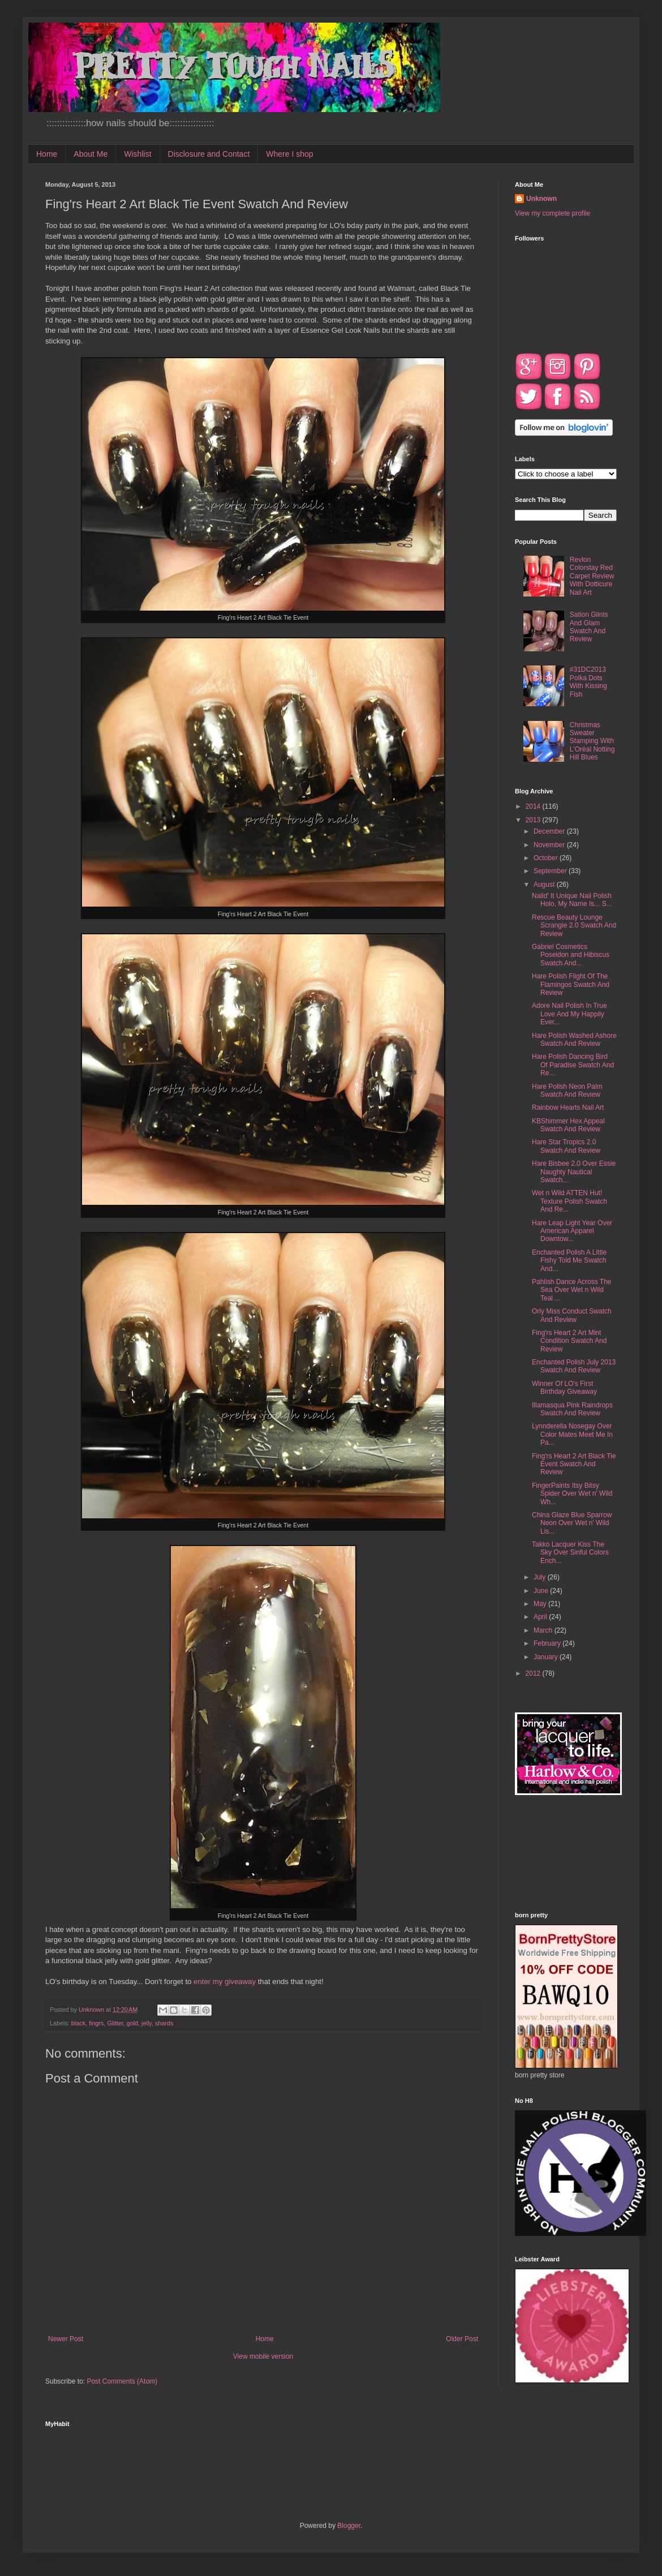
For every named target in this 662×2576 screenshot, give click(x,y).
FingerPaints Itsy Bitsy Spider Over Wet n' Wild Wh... (572, 1494)
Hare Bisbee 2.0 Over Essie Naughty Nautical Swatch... (574, 1172)
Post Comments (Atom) (122, 2381)
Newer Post (65, 2339)
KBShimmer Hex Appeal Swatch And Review (568, 1125)
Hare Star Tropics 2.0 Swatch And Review (566, 1146)
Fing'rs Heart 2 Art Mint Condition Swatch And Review (569, 1341)
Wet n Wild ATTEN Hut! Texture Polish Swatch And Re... (569, 1201)
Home (46, 153)
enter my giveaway (225, 1981)
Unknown (541, 199)
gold (132, 2023)
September (551, 871)
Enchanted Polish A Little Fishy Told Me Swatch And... (569, 1260)
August (545, 884)
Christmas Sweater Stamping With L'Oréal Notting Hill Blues (592, 741)
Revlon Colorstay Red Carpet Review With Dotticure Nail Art (592, 576)
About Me (91, 153)
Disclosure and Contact (209, 153)
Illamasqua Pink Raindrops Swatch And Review (572, 1409)
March (544, 1630)
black (78, 2023)
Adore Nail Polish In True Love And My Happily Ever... (569, 1014)
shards (164, 2023)
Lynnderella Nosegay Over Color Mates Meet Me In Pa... (572, 1434)
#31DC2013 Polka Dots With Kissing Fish (588, 682)
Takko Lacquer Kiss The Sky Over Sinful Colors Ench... (570, 1552)
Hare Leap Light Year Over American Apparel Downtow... (572, 1231)
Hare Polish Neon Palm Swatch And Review (567, 1090)
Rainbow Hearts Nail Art (568, 1107)
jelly (146, 2023)
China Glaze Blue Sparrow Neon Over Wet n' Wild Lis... (572, 1523)
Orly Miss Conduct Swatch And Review (572, 1315)
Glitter (115, 2023)
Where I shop (289, 153)
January (547, 1657)
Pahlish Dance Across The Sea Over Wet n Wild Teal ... (572, 1290)
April (541, 1617)
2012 (534, 1673)
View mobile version (263, 2356)
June (542, 1591)
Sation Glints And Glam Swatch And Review (589, 627)
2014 (534, 806)
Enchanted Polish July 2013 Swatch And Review (574, 1366)
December (550, 831)
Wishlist (137, 153)
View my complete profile (552, 213)
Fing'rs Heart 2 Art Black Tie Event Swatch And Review (574, 1464)
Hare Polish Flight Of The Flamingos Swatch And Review (570, 984)
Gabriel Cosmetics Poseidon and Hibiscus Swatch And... (570, 955)
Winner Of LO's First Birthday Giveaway (564, 1388)
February (548, 1643)
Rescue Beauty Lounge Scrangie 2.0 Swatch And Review (574, 925)
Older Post (462, 2339)
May (541, 1604)
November (550, 845)
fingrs (96, 2023)
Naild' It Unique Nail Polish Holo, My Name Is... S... (572, 900)
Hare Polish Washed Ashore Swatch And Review (574, 1039)
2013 (534, 820)
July (541, 1577)
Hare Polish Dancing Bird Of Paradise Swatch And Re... (573, 1065)
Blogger (348, 2526)
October (547, 858)
